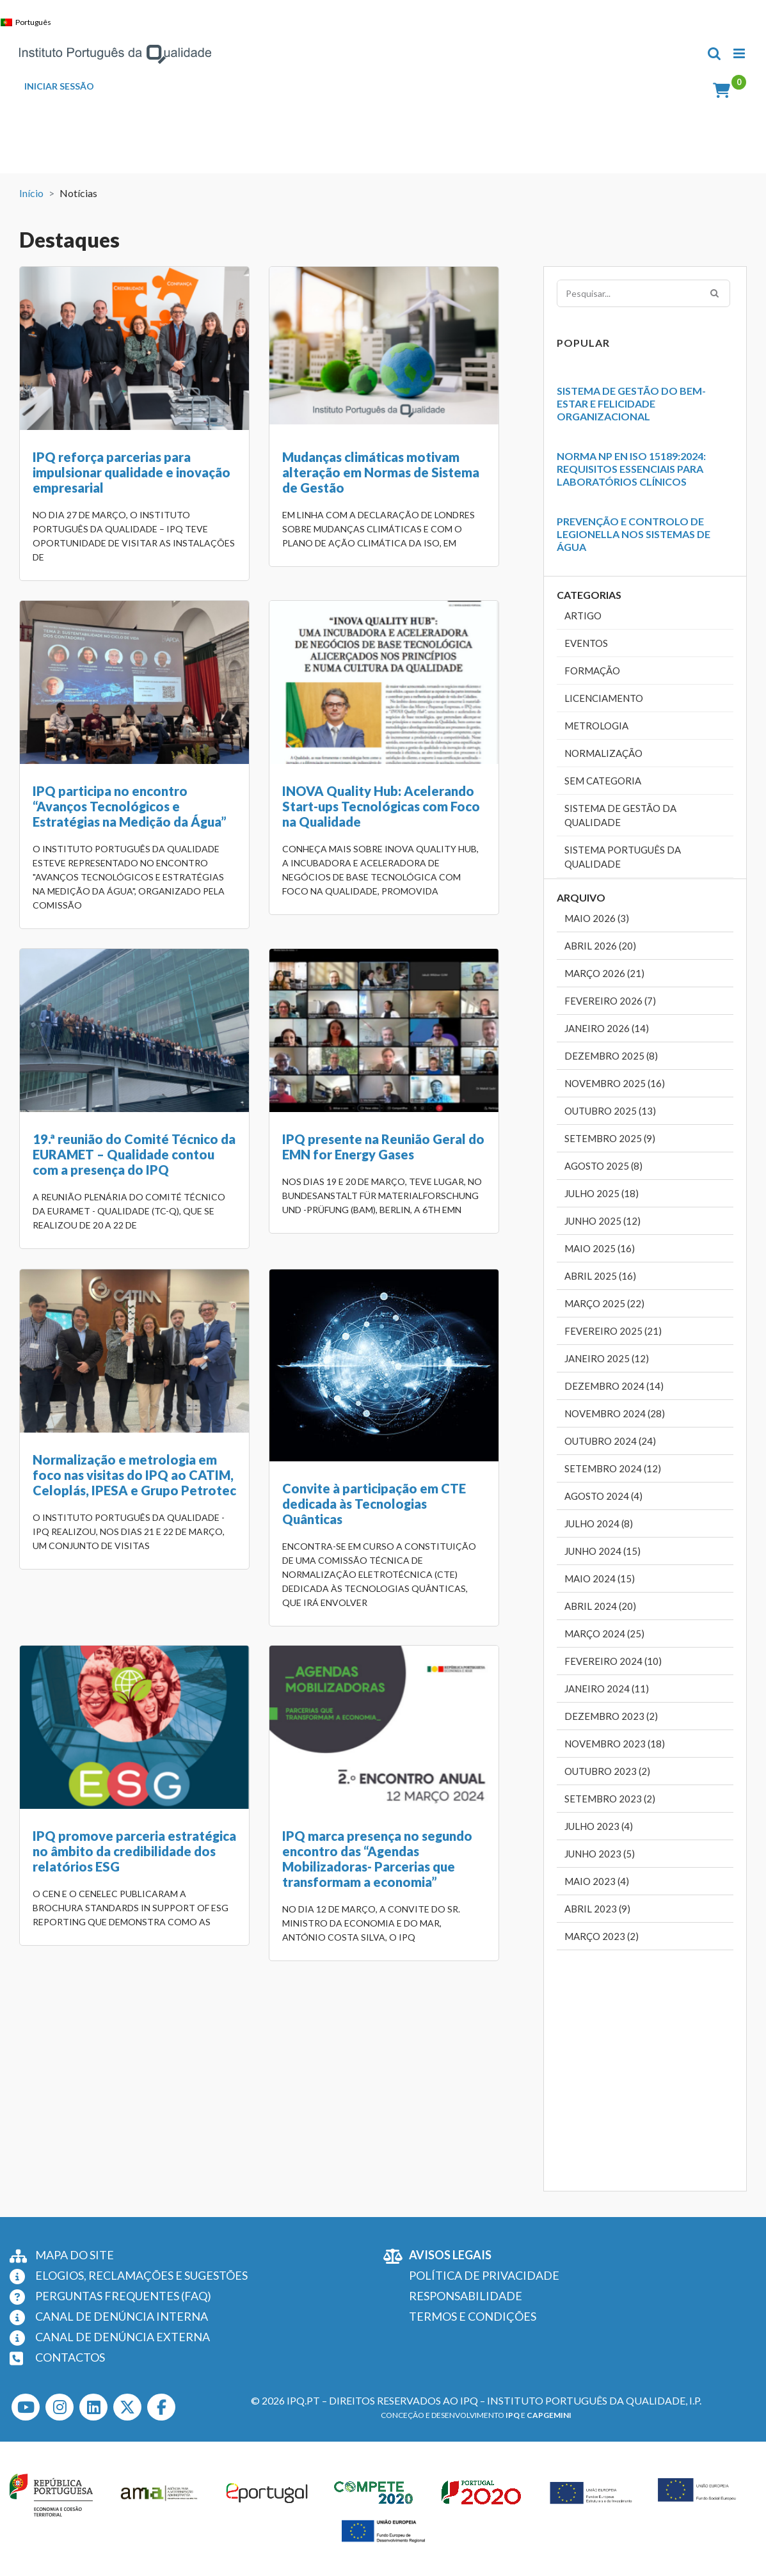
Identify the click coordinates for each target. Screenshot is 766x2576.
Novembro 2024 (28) (614, 1413)
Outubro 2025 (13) (610, 1111)
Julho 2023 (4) (598, 1826)
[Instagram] (59, 2407)
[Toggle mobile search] (714, 53)
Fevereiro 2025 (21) (613, 1331)
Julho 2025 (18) (601, 1193)
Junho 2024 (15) (602, 1551)
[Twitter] (127, 2407)
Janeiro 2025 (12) (606, 1358)
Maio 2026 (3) (596, 918)
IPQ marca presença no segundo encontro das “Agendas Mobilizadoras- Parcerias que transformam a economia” (128, 1611)
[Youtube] (26, 2407)
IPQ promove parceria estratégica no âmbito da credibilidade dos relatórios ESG (467, 1210)
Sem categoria (602, 780)
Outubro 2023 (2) (607, 1771)
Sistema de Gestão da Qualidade (620, 815)
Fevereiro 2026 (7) (610, 1000)
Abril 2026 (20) (600, 945)
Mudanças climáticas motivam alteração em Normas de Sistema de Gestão (297, 472)
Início (31, 193)
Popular (583, 343)
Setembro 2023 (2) (609, 1798)
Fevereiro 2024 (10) (613, 1661)
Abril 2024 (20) (600, 1606)
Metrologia (596, 725)
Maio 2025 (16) (599, 1248)
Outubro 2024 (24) (610, 1441)
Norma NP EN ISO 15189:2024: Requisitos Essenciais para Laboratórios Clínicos (631, 469)
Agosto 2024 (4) (603, 1496)
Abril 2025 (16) (600, 1276)
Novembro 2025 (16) (614, 1083)
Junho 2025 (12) (602, 1221)
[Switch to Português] (29, 22)
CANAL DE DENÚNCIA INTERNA (121, 2316)
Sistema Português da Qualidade (622, 857)
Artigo (583, 615)
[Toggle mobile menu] (740, 53)
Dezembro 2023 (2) (611, 1716)
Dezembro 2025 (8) (611, 1055)
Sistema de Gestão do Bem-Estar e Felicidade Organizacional (631, 403)
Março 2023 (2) (601, 1936)
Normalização (603, 753)
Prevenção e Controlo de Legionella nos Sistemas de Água (633, 534)
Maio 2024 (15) (599, 1578)
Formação (592, 670)
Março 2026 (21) (604, 973)
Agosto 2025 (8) (603, 1166)
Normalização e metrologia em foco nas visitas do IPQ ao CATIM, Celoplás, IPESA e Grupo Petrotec (134, 1210)
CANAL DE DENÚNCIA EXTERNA (122, 2337)
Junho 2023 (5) (599, 1853)
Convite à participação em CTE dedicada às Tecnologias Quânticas (291, 1239)
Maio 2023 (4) (596, 1881)
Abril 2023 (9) (597, 1908)
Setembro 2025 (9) (609, 1138)
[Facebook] (161, 2407)
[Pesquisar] (714, 292)
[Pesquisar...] (644, 293)
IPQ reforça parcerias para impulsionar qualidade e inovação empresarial (131, 472)
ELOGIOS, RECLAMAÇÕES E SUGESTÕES (141, 2275)
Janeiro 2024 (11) (606, 1688)
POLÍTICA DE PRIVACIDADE (484, 2275)
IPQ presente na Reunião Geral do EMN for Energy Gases (466, 840)
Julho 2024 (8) (598, 1523)
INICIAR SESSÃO (59, 86)
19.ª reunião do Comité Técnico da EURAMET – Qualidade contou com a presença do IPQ (300, 848)
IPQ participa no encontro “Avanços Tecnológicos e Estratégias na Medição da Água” (462, 472)
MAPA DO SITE (74, 2255)
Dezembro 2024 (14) (614, 1386)
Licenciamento (603, 698)
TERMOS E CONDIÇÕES (472, 2316)
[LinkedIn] (93, 2407)
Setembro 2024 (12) (612, 1468)
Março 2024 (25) (604, 1633)
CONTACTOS (70, 2357)
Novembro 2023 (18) (614, 1743)
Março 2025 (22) (604, 1303)
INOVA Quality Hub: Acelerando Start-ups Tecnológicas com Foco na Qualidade (131, 848)
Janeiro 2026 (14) (606, 1028)
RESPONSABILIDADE (465, 2296)
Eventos (586, 643)
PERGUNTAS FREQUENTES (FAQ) (123, 2296)
